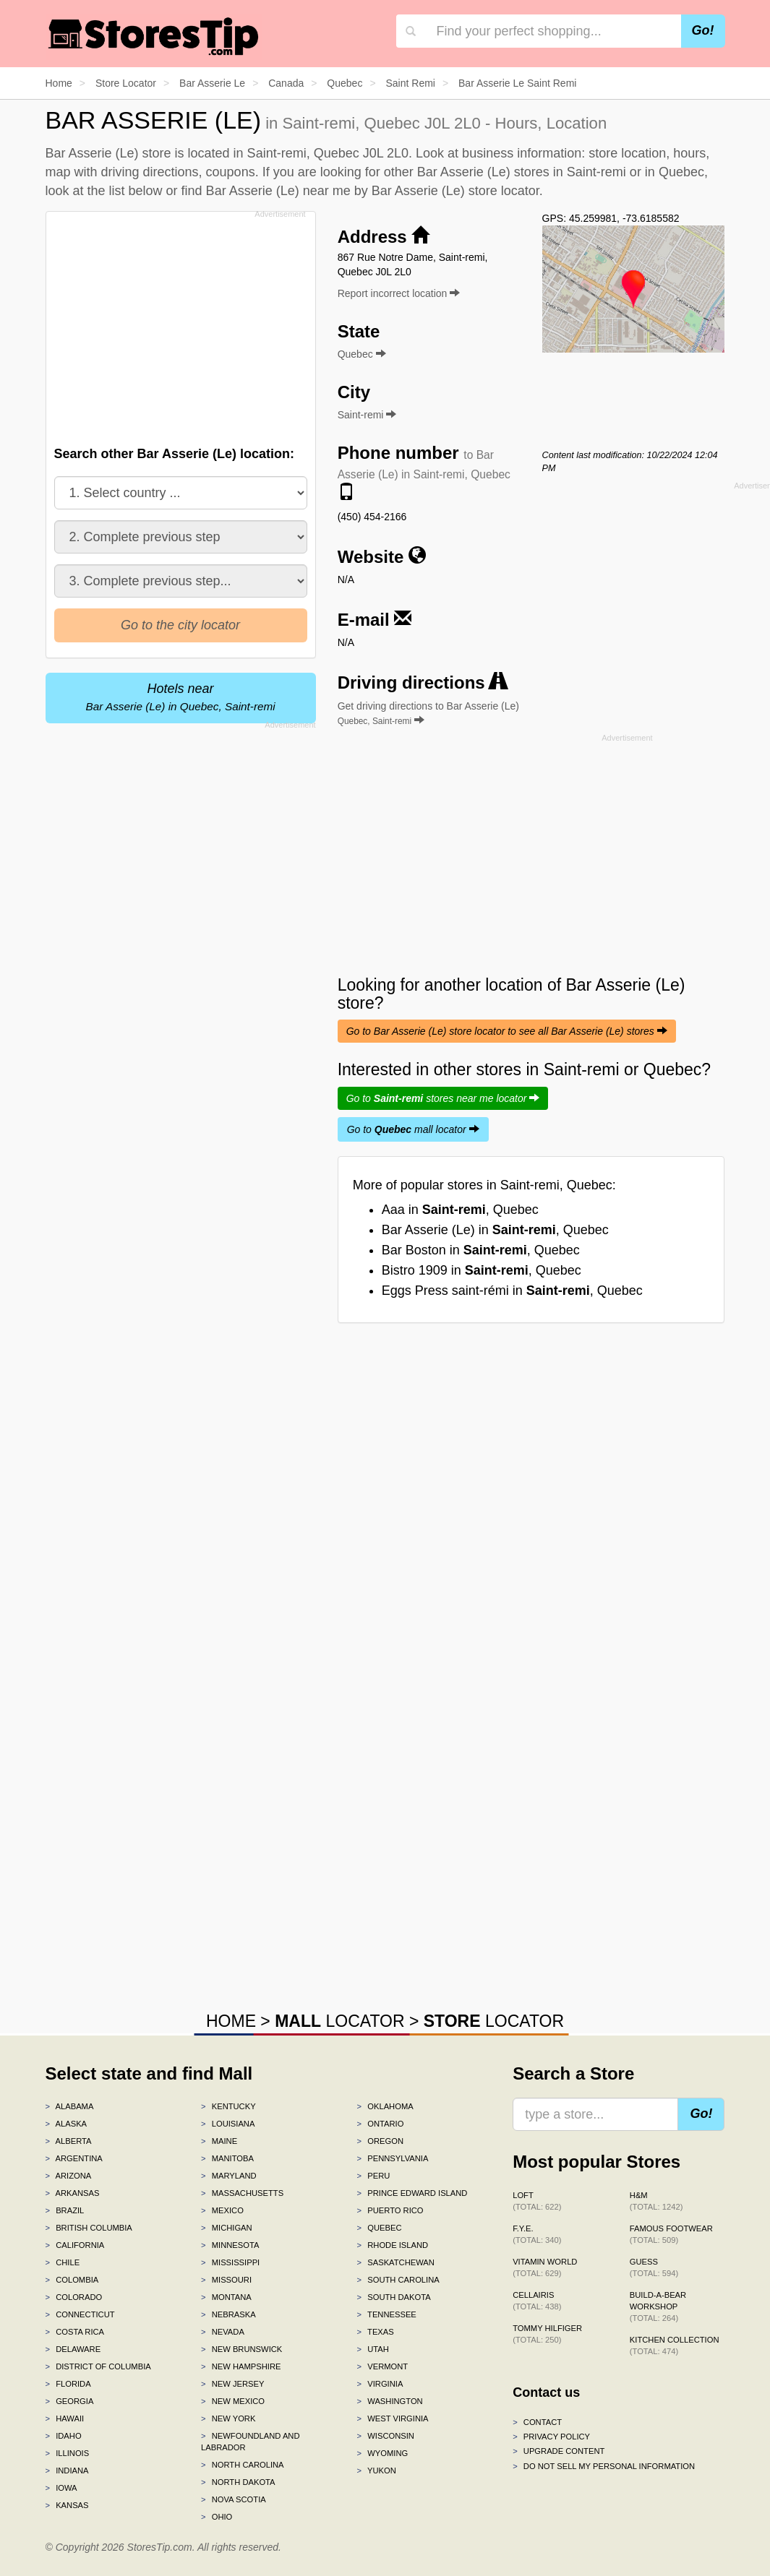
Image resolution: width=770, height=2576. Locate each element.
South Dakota (394, 2297)
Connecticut (80, 2314)
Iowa (61, 2488)
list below (136, 191)
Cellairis (537, 2301)
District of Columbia (98, 2366)
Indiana (67, 2470)
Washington (390, 2401)
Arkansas (73, 2193)
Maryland (229, 2175)
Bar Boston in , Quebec (481, 1250)
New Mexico (233, 2401)
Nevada (222, 2331)
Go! (703, 30)
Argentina (74, 2158)
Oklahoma (385, 2106)
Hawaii (65, 2418)
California (75, 2245)
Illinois (68, 2453)
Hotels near (180, 696)
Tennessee (386, 2314)
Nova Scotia (233, 2499)
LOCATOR (339, 2021)
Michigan (226, 2227)
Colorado (74, 2297)
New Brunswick (241, 2349)
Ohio (216, 2516)
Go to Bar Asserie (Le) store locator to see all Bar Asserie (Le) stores (506, 1031)
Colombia (72, 2279)
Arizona (69, 2175)
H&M (656, 2201)
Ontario (380, 2123)
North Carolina (242, 2464)
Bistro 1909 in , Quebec (481, 1270)
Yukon (376, 2470)
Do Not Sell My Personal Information (604, 2466)
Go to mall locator (413, 1129)
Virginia (380, 2383)
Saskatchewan (396, 2262)
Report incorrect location (399, 293)
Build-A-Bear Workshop (658, 2306)
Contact (537, 2422)
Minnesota (230, 2245)
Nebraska (228, 2314)
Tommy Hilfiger (547, 2334)
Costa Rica (75, 2331)
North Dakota (238, 2482)
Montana (226, 2297)
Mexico (222, 2210)
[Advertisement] (184, 324)
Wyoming (382, 2453)
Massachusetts (242, 2193)
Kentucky (228, 2106)
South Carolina (398, 2279)
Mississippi (230, 2262)
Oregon (380, 2141)
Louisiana (227, 2123)
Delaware (73, 2349)
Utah (373, 2349)
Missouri (226, 2279)
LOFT (537, 2201)
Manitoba (227, 2158)
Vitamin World (545, 2267)
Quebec (379, 2227)
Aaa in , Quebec (460, 1209)
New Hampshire (241, 2366)
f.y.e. (537, 2234)
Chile (63, 2262)
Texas (375, 2331)
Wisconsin (385, 2435)
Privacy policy (551, 2436)
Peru (373, 2175)
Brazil (65, 2210)
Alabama (70, 2106)
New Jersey (232, 2383)
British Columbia (89, 2227)
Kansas (67, 2505)
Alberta (69, 2141)
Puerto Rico (390, 2210)
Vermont (382, 2366)
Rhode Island (393, 2245)
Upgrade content (558, 2451)
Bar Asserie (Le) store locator (455, 191)
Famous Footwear (671, 2234)
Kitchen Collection (674, 2345)
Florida (68, 2383)
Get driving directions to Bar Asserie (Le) (428, 713)
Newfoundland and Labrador (250, 2441)
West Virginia (393, 2418)
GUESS (654, 2267)
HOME (231, 2021)
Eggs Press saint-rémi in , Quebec (512, 1290)
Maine (219, 2141)
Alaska (66, 2123)
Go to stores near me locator (443, 1098)
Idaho (64, 2435)
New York (228, 2418)
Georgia (70, 2401)
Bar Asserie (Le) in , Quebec (495, 1230)
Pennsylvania (393, 2158)
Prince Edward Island (412, 2193)
